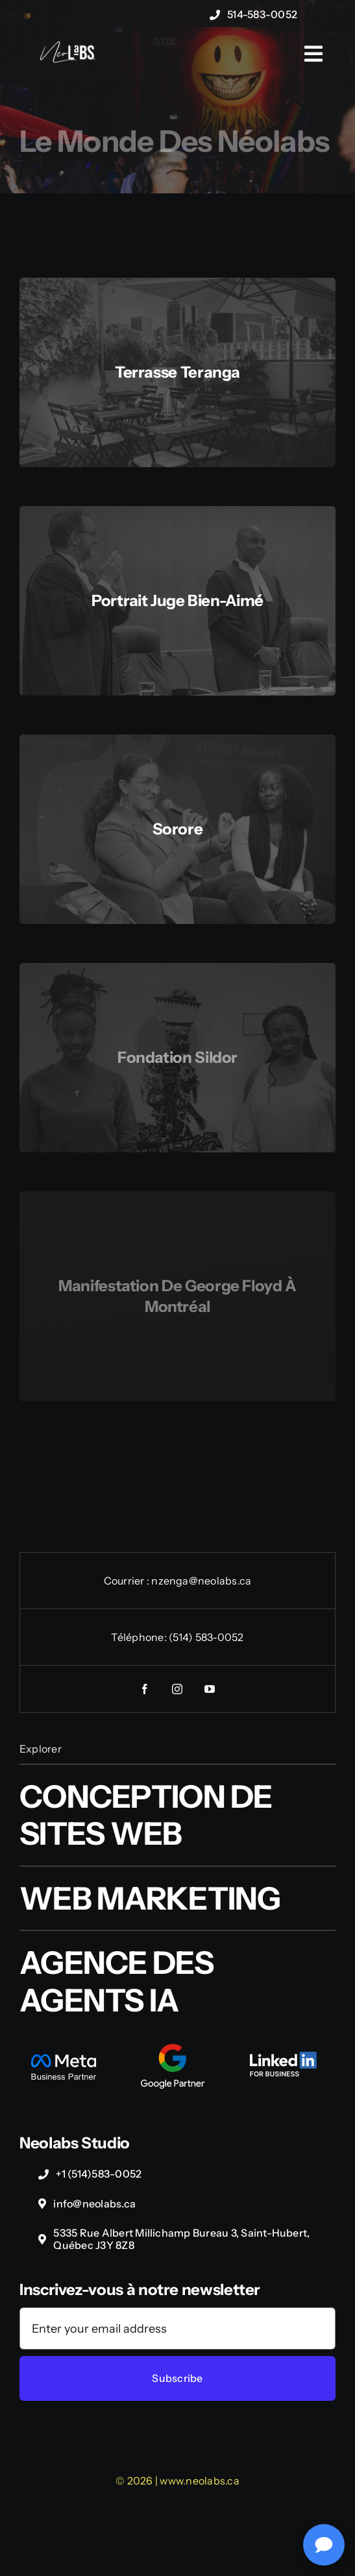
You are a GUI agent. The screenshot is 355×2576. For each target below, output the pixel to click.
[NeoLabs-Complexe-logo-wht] (67, 47)
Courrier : (128, 1580)
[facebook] (145, 1689)
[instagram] (178, 1689)
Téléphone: (140, 1637)
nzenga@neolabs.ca (201, 1580)
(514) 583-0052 (206, 1637)
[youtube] (210, 1689)
